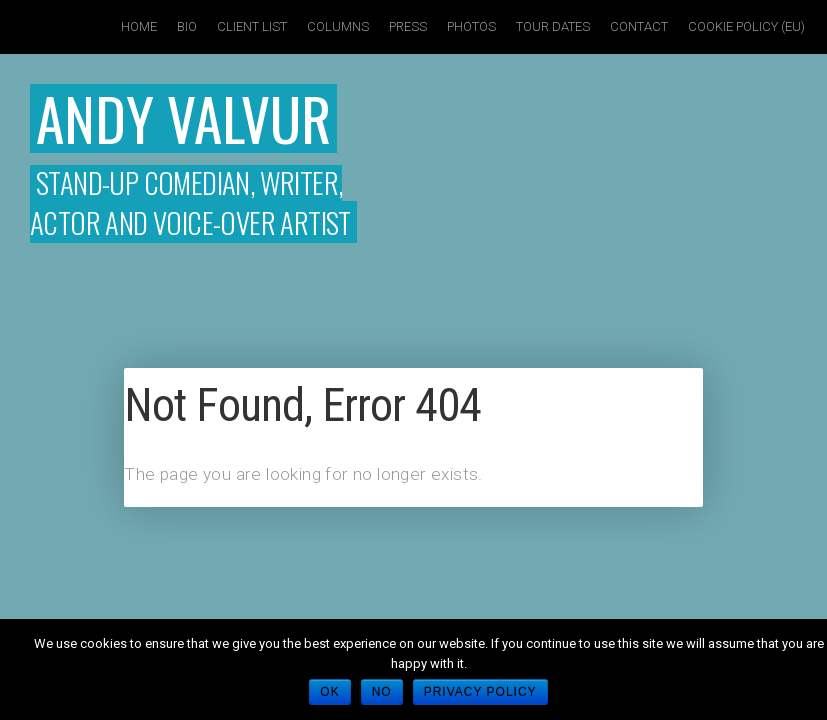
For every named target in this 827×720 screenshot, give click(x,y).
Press (408, 26)
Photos (471, 26)
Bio (187, 26)
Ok (329, 692)
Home (139, 26)
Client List (252, 26)
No (382, 692)
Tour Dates (553, 26)
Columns (338, 26)
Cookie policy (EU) (746, 26)
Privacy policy (480, 692)
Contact (639, 26)
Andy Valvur (183, 118)
